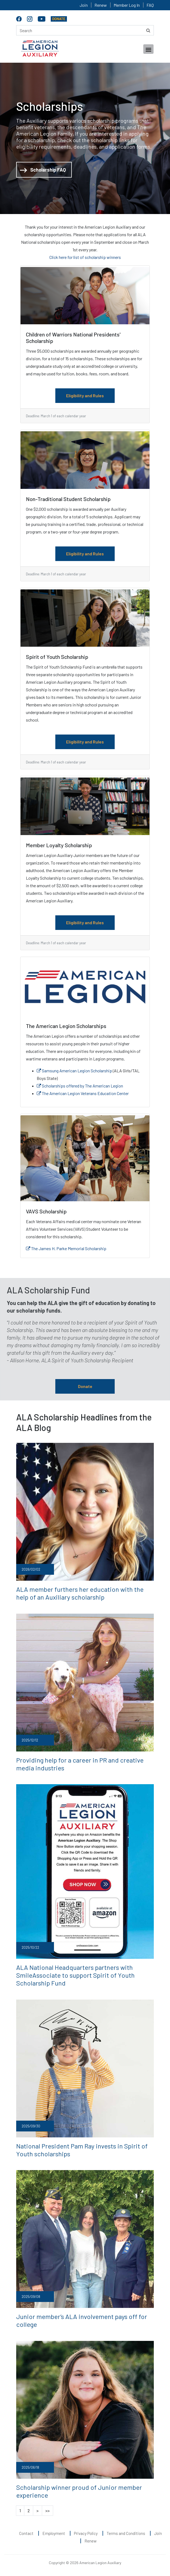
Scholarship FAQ (43, 170)
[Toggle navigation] (148, 49)
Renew (100, 5)
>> (47, 2510)
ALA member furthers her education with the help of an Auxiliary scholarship (80, 1593)
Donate (85, 1386)
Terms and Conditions (126, 2533)
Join (84, 5)
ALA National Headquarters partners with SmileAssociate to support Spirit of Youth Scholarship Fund (75, 1975)
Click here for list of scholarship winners (85, 257)
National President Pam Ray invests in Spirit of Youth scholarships (82, 2150)
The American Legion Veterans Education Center (83, 1093)
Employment (53, 2533)
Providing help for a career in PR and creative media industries (80, 1764)
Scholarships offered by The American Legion (80, 1085)
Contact (26, 2533)
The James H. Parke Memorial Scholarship (66, 1248)
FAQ (150, 5)
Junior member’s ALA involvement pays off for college (81, 2320)
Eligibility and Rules (85, 395)
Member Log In (127, 5)
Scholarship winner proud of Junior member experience (79, 2491)
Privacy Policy (86, 2533)
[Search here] (85, 30)
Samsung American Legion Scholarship (74, 1070)
